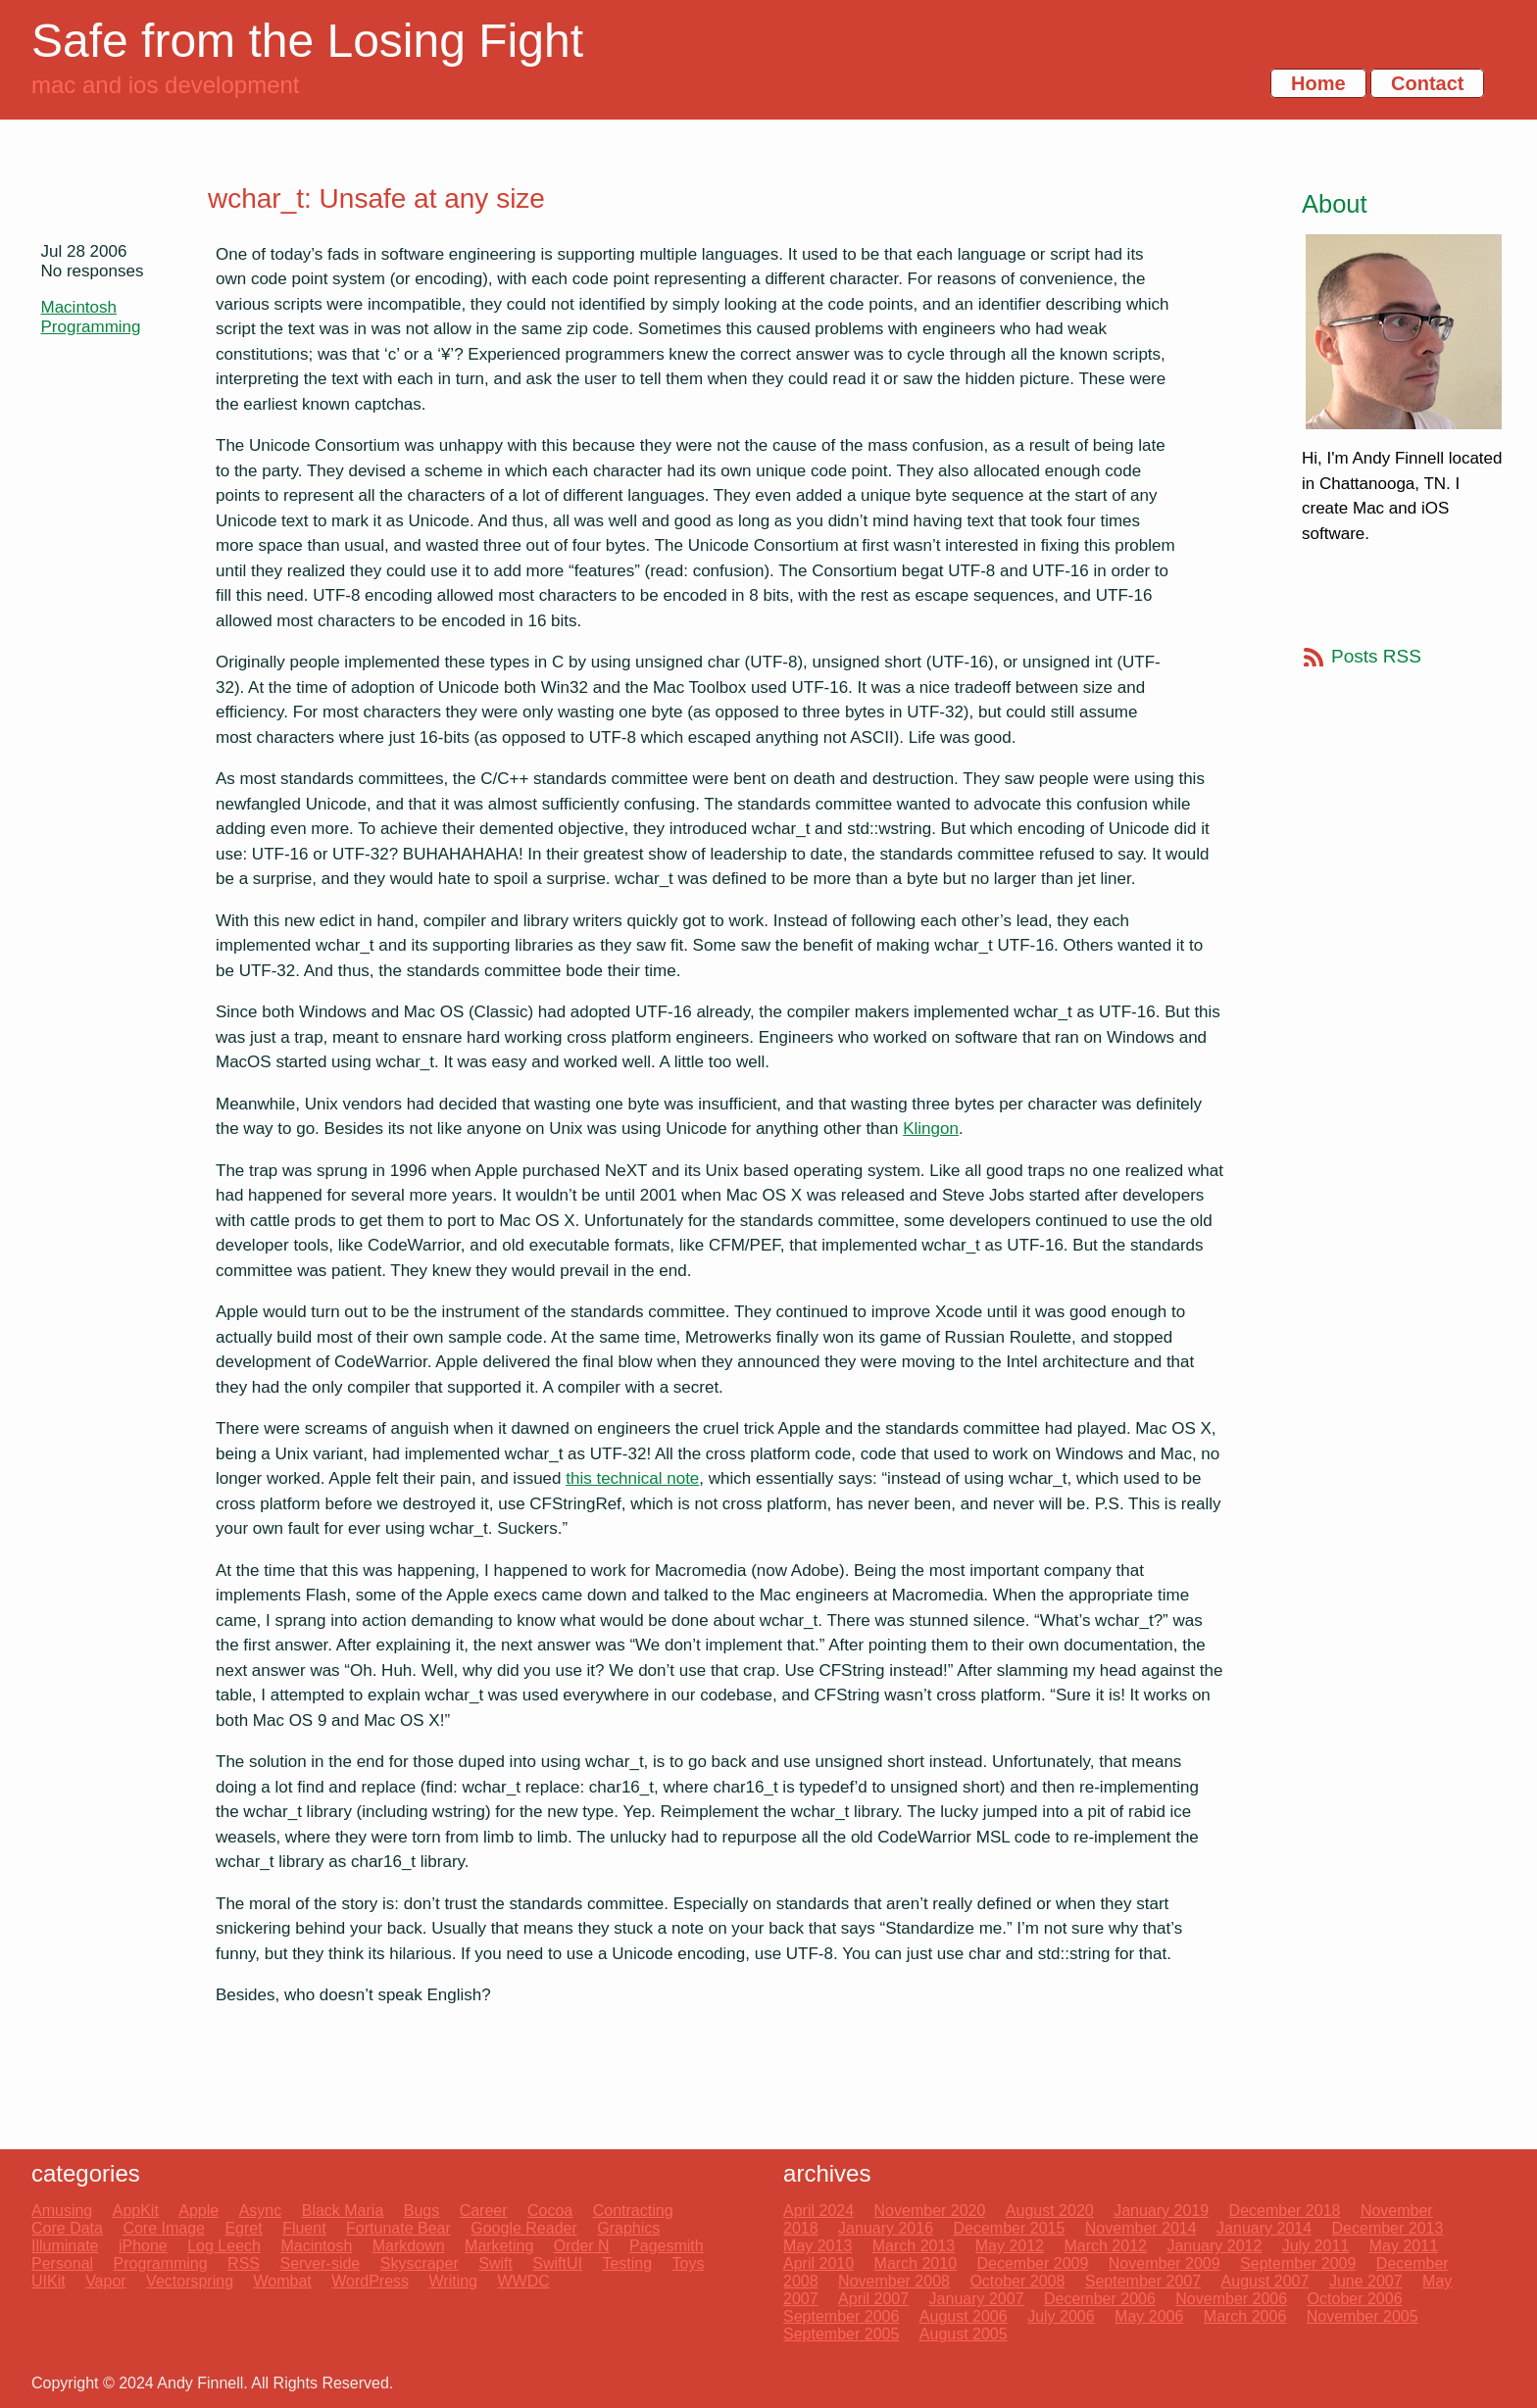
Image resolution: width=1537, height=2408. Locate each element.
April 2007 (873, 2298)
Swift (495, 2263)
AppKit (136, 2210)
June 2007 (1366, 2281)
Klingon (931, 1128)
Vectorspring (189, 2281)
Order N (582, 2245)
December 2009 (1033, 2263)
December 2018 (1285, 2210)
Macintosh (79, 307)
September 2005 (841, 2334)
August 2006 (963, 2316)
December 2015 (1010, 2228)
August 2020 (1050, 2210)
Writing (453, 2281)
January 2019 (1161, 2210)
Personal (62, 2263)
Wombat (282, 2281)
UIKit (48, 2281)
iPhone (143, 2245)
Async (260, 2210)
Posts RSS (1376, 656)
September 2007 (1143, 2281)
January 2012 (1214, 2245)
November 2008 (894, 2281)
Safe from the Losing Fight (307, 41)
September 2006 (841, 2316)
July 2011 (1316, 2245)
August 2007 (1265, 2281)
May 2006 (1149, 2316)
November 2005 (1362, 2316)
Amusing (61, 2210)
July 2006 (1061, 2316)
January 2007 (976, 2298)
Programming (91, 327)
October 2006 (1355, 2298)
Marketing (499, 2245)
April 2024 (818, 2210)
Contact (1427, 83)
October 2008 (1017, 2281)
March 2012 (1105, 2245)
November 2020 (930, 2210)
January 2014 (1264, 2228)
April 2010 (818, 2263)
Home (1318, 83)
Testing (627, 2263)
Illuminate (64, 2245)
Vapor (105, 2281)
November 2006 (1231, 2298)
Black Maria (343, 2210)
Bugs (421, 2210)
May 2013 (817, 2245)
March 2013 (914, 2245)
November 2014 (1141, 2228)
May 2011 (1403, 2245)
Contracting (633, 2210)
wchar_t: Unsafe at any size (376, 198)
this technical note (632, 1478)
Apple (198, 2210)
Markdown (408, 2245)
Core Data (67, 2228)
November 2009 (1164, 2263)
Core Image (164, 2228)
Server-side (319, 2263)
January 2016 (885, 2228)
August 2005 (963, 2334)
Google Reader (524, 2228)
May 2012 (1009, 2245)
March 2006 (1245, 2316)
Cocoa (549, 2210)
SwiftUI (557, 2263)
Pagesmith (666, 2245)
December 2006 (1100, 2298)
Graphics (628, 2228)
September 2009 (1298, 2263)
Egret (243, 2228)
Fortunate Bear (398, 2228)
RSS (243, 2263)
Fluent (303, 2228)
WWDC (523, 2281)
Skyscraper (419, 2263)
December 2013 (1388, 2228)
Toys (688, 2263)
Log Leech (224, 2245)
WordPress (370, 2281)
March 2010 (916, 2263)
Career (484, 2210)
